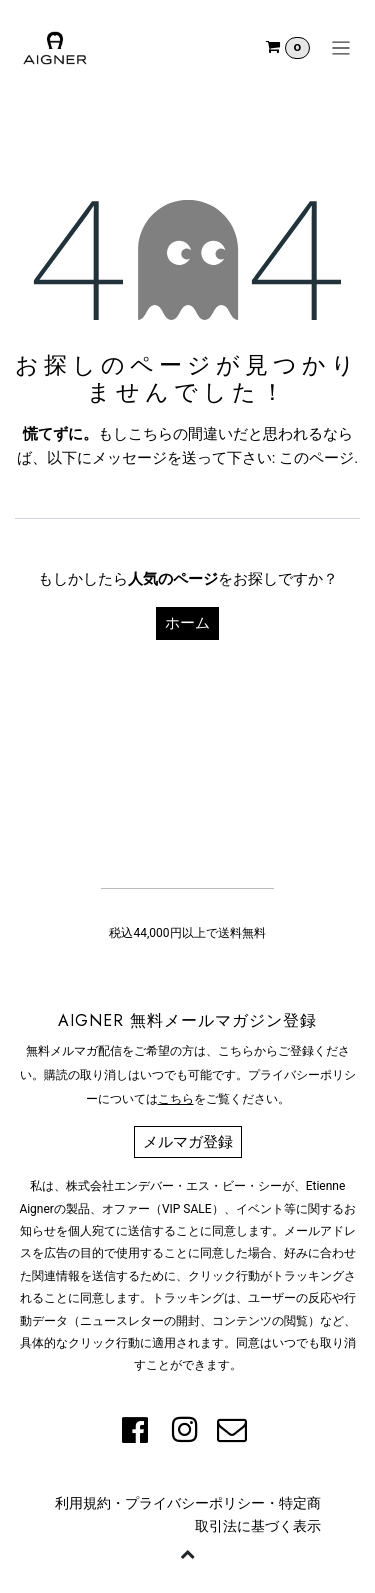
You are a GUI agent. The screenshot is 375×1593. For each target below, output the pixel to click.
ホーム (187, 623)
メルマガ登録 (188, 1142)
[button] (188, 1553)
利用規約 (83, 1503)
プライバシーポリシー (195, 1503)
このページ (316, 458)
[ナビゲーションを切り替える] (341, 48)
